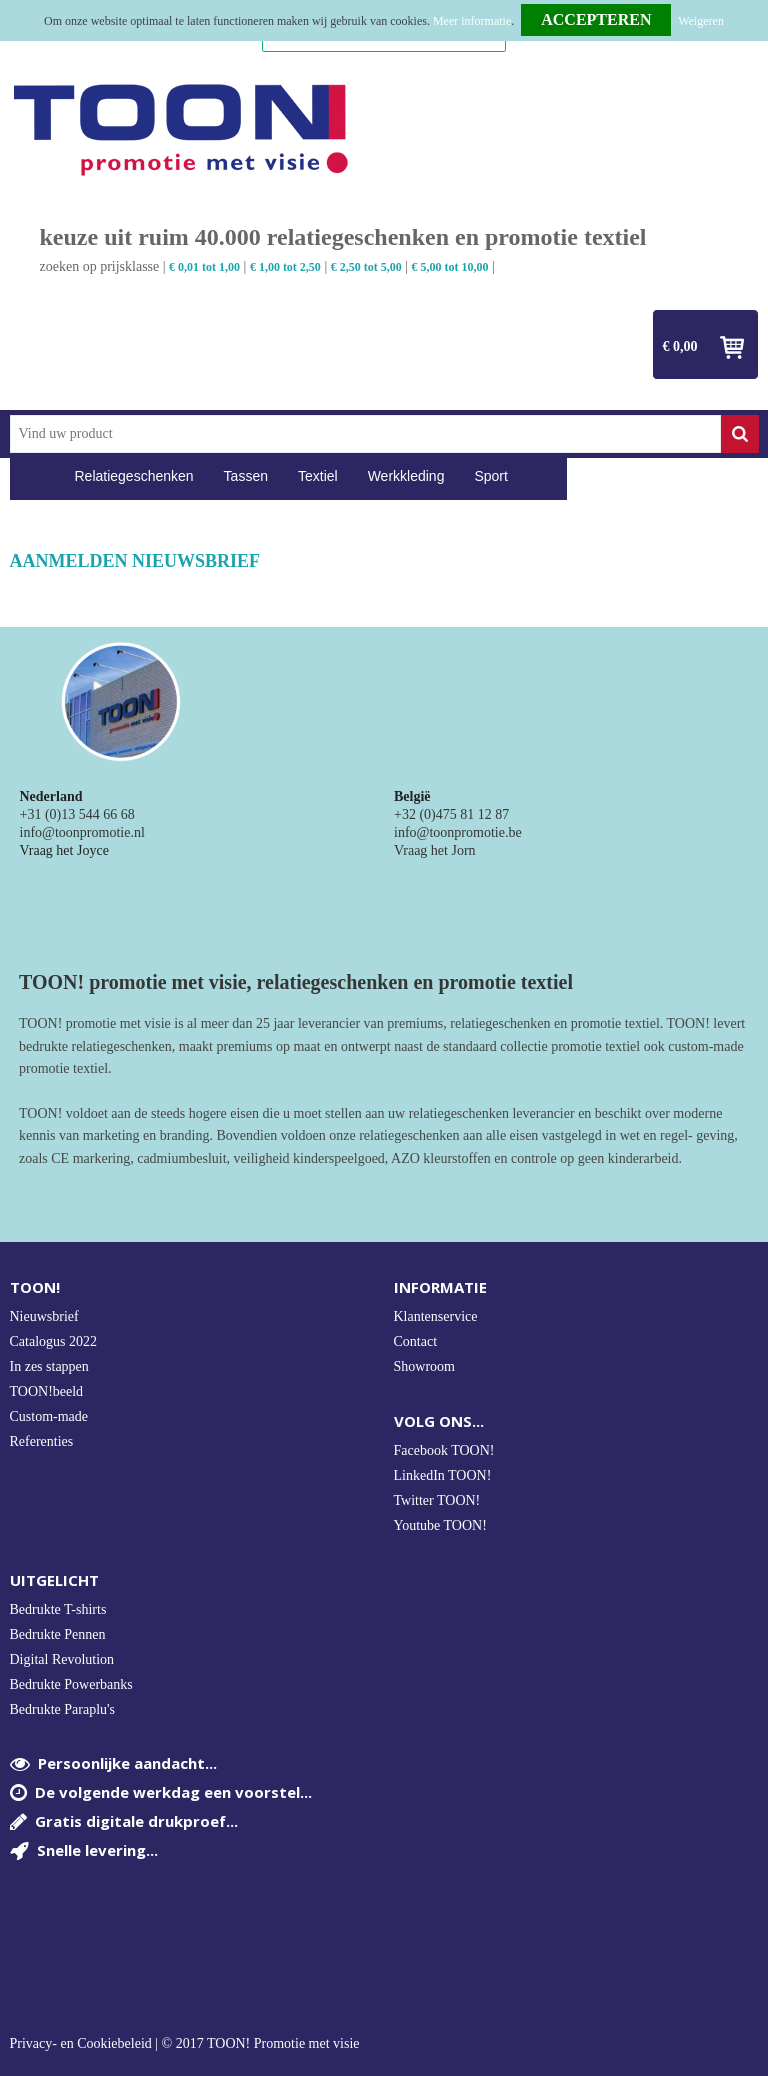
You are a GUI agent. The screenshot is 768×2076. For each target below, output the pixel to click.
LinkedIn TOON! (443, 1475)
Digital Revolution (62, 1659)
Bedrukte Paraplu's (63, 1709)
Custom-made (49, 1416)
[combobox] (365, 434)
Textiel (318, 476)
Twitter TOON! (437, 1500)
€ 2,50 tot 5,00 (366, 267)
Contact (416, 1341)
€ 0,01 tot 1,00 (204, 267)
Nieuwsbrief (44, 1316)
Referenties (42, 1441)
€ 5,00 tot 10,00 (450, 267)
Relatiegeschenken (134, 476)
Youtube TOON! (440, 1525)
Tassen (246, 476)
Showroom (424, 1366)
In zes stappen (49, 1366)
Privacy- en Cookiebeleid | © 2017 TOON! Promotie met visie (185, 2044)
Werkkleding (406, 476)
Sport (490, 476)
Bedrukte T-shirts (58, 1609)
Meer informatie (472, 21)
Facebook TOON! (444, 1450)
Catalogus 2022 (54, 1341)
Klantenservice (436, 1316)
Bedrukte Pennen (58, 1634)
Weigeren (701, 21)
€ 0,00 (680, 346)
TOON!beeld (47, 1391)
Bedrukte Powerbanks (71, 1684)
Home (35, 476)
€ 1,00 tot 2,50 (285, 267)
